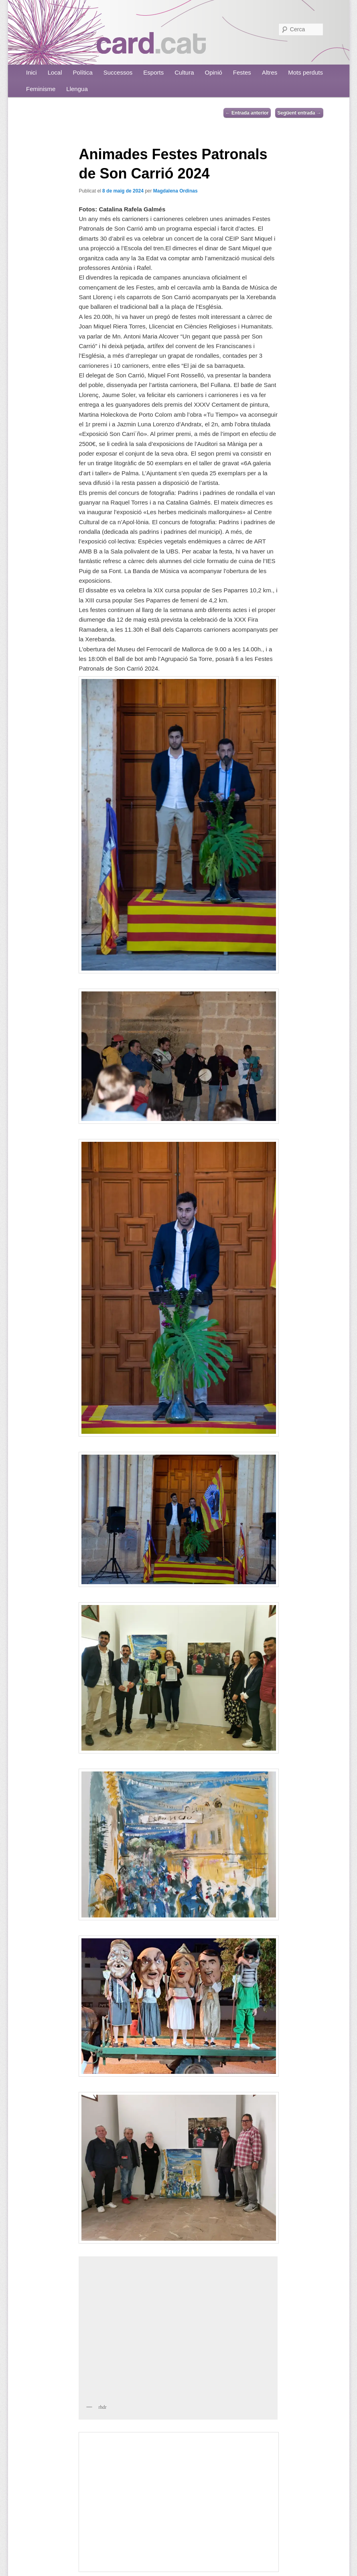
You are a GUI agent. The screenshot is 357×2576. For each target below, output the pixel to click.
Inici (31, 72)
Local (55, 72)
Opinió (213, 72)
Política (83, 72)
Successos (118, 72)
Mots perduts (305, 72)
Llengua (76, 88)
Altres (269, 72)
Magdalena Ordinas (175, 191)
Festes (242, 72)
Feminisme (40, 88)
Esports (153, 72)
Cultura (184, 72)
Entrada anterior (247, 113)
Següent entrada (299, 113)
